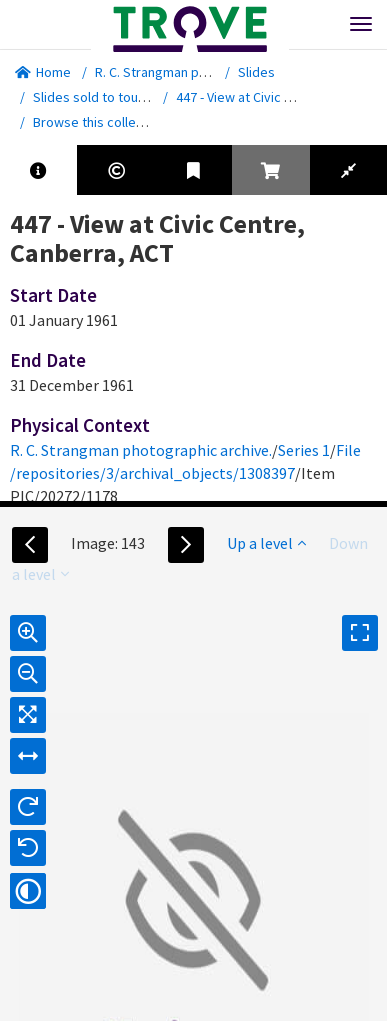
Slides (256, 72)
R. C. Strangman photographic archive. (208, 72)
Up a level (266, 543)
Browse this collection (106, 122)
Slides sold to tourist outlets (118, 97)
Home (43, 72)
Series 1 (304, 450)
